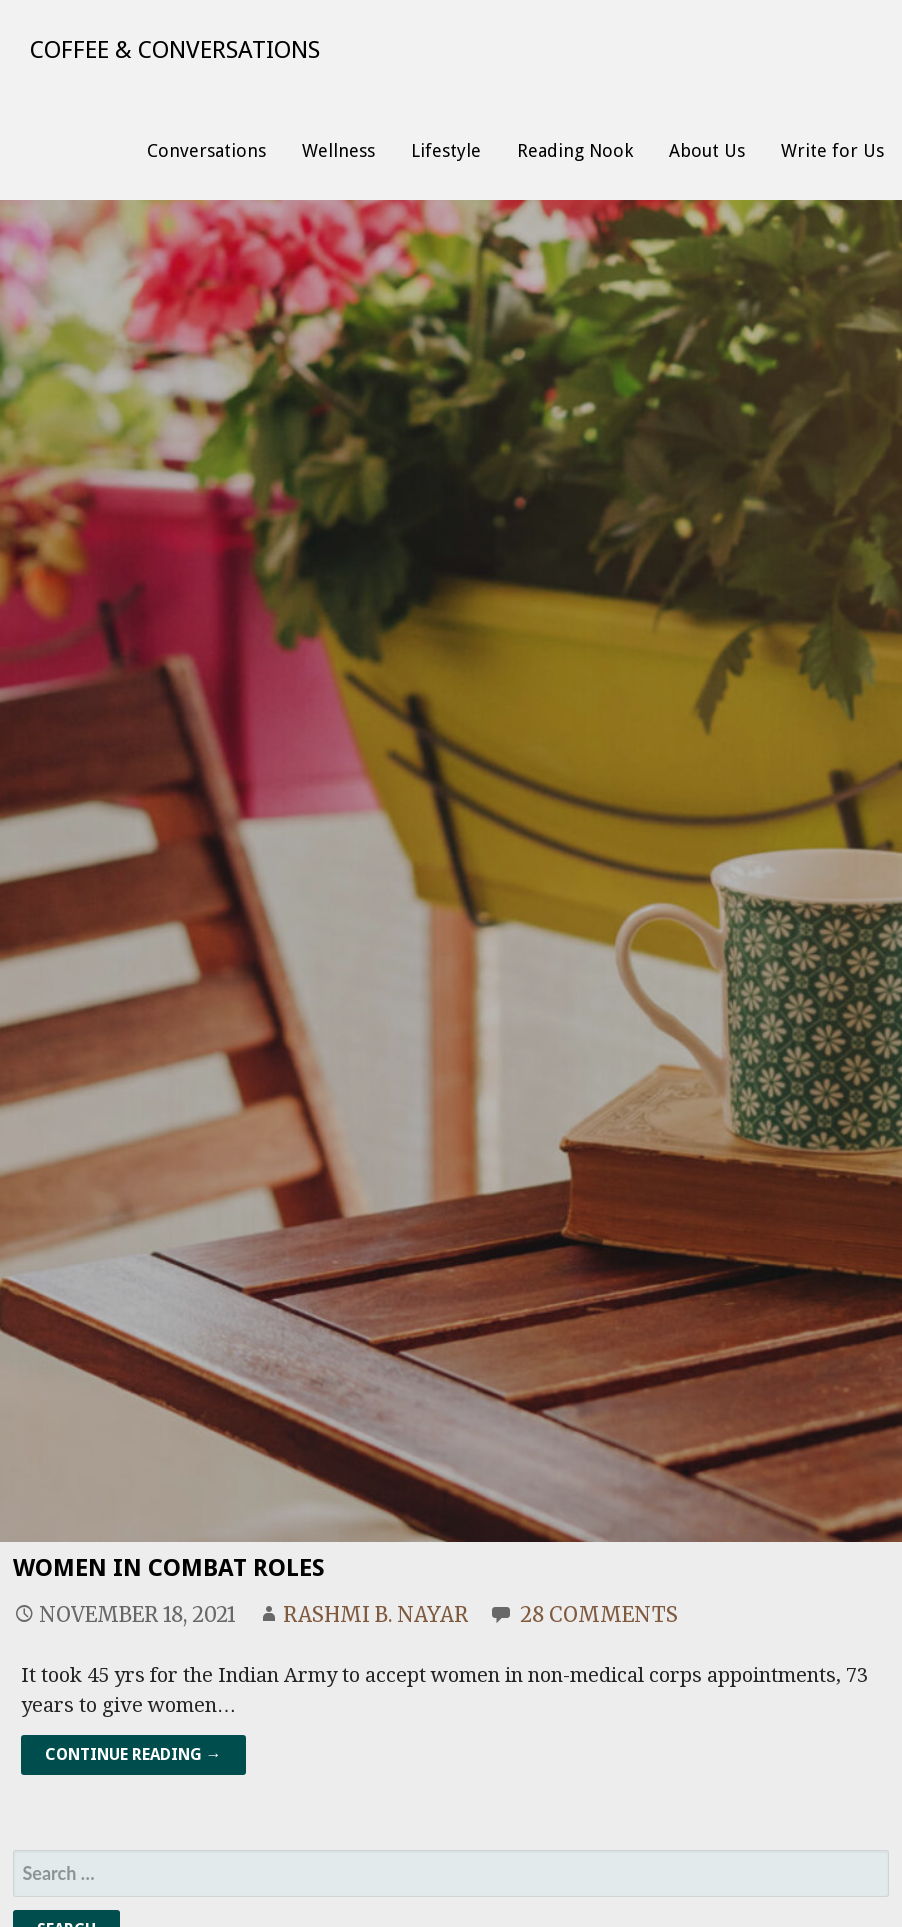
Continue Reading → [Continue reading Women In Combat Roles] (133, 1754)
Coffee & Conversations (175, 50)
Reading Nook (575, 150)
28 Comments (599, 1614)
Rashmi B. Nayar (375, 1614)
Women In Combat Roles (169, 1568)
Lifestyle (446, 150)
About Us (707, 150)
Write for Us (832, 150)
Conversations (206, 150)
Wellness (338, 150)
